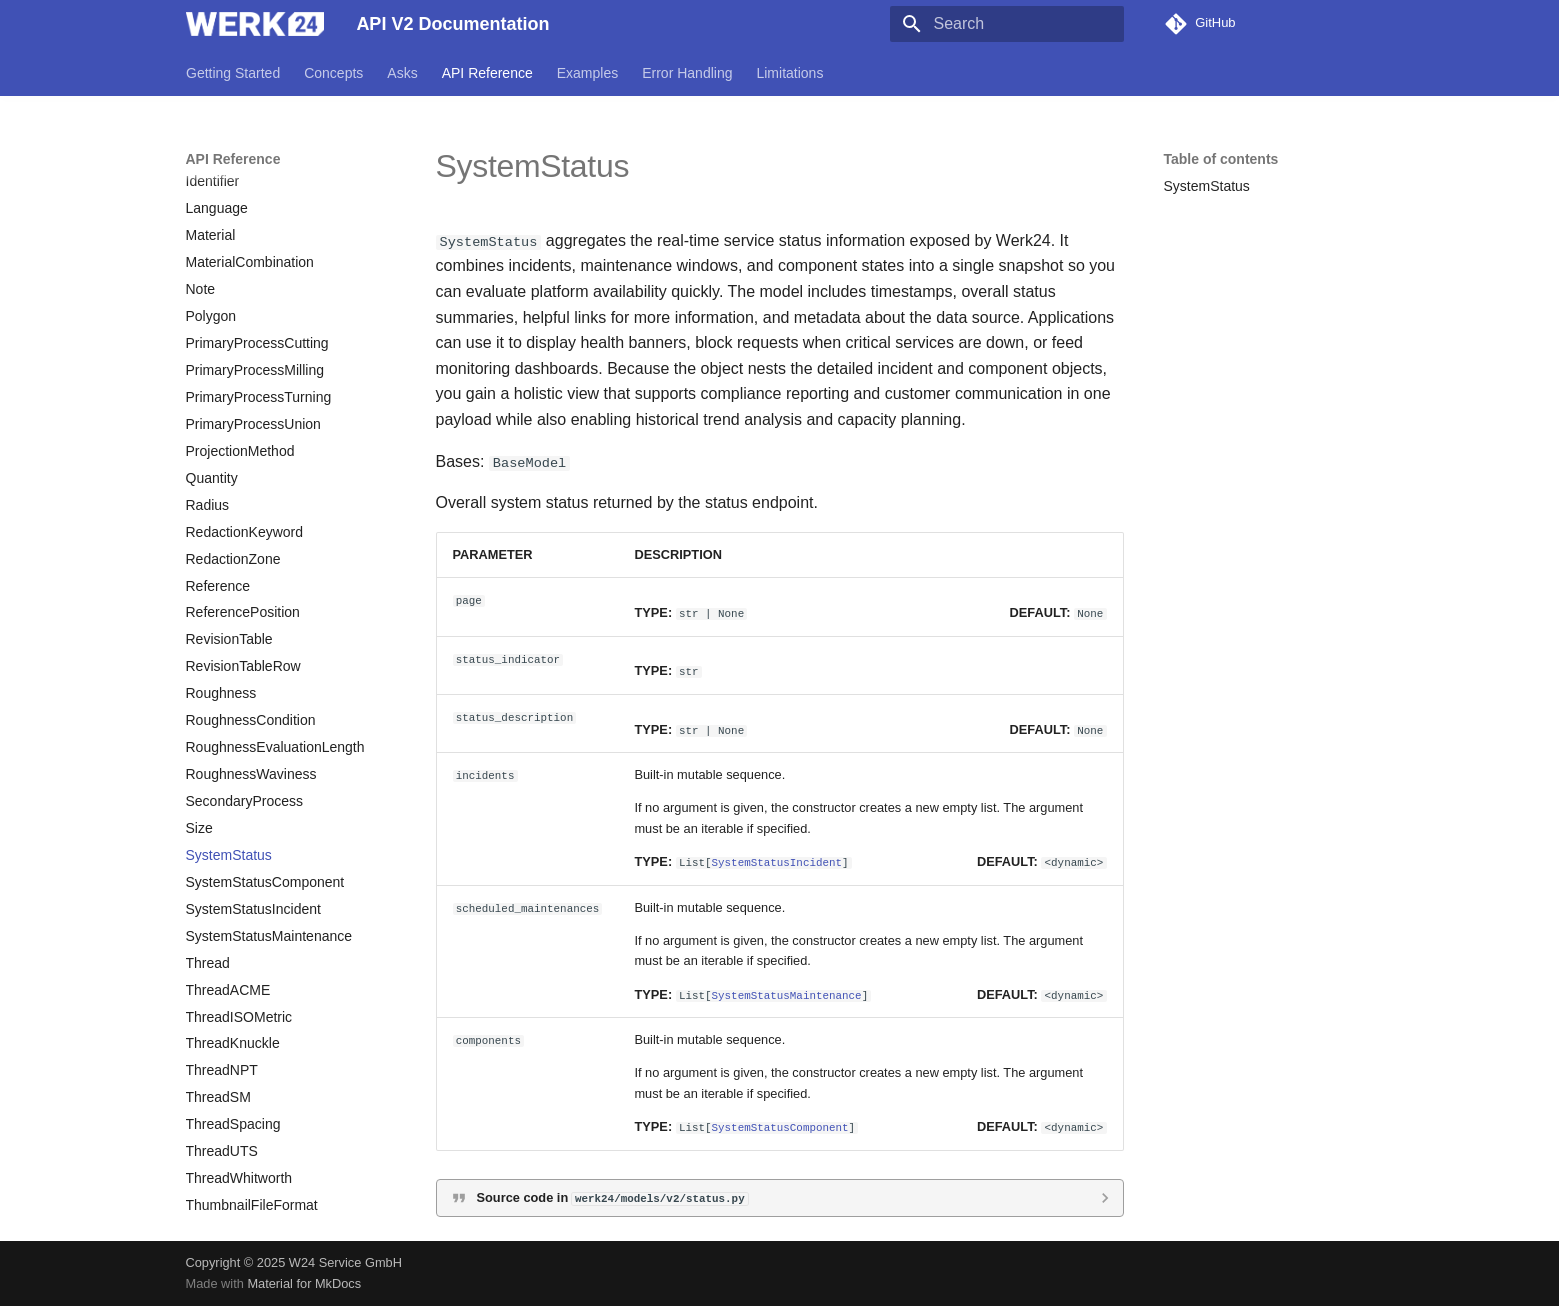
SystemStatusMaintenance (787, 993)
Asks (402, 73)
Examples (586, 73)
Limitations (789, 73)
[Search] (1007, 24)
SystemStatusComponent (780, 1126)
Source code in (612, 1196)
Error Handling (687, 73)
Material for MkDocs (304, 1283)
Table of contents (1221, 159)
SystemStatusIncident (777, 861)
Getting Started (233, 73)
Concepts (333, 73)
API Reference (486, 73)
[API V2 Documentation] (255, 24)
